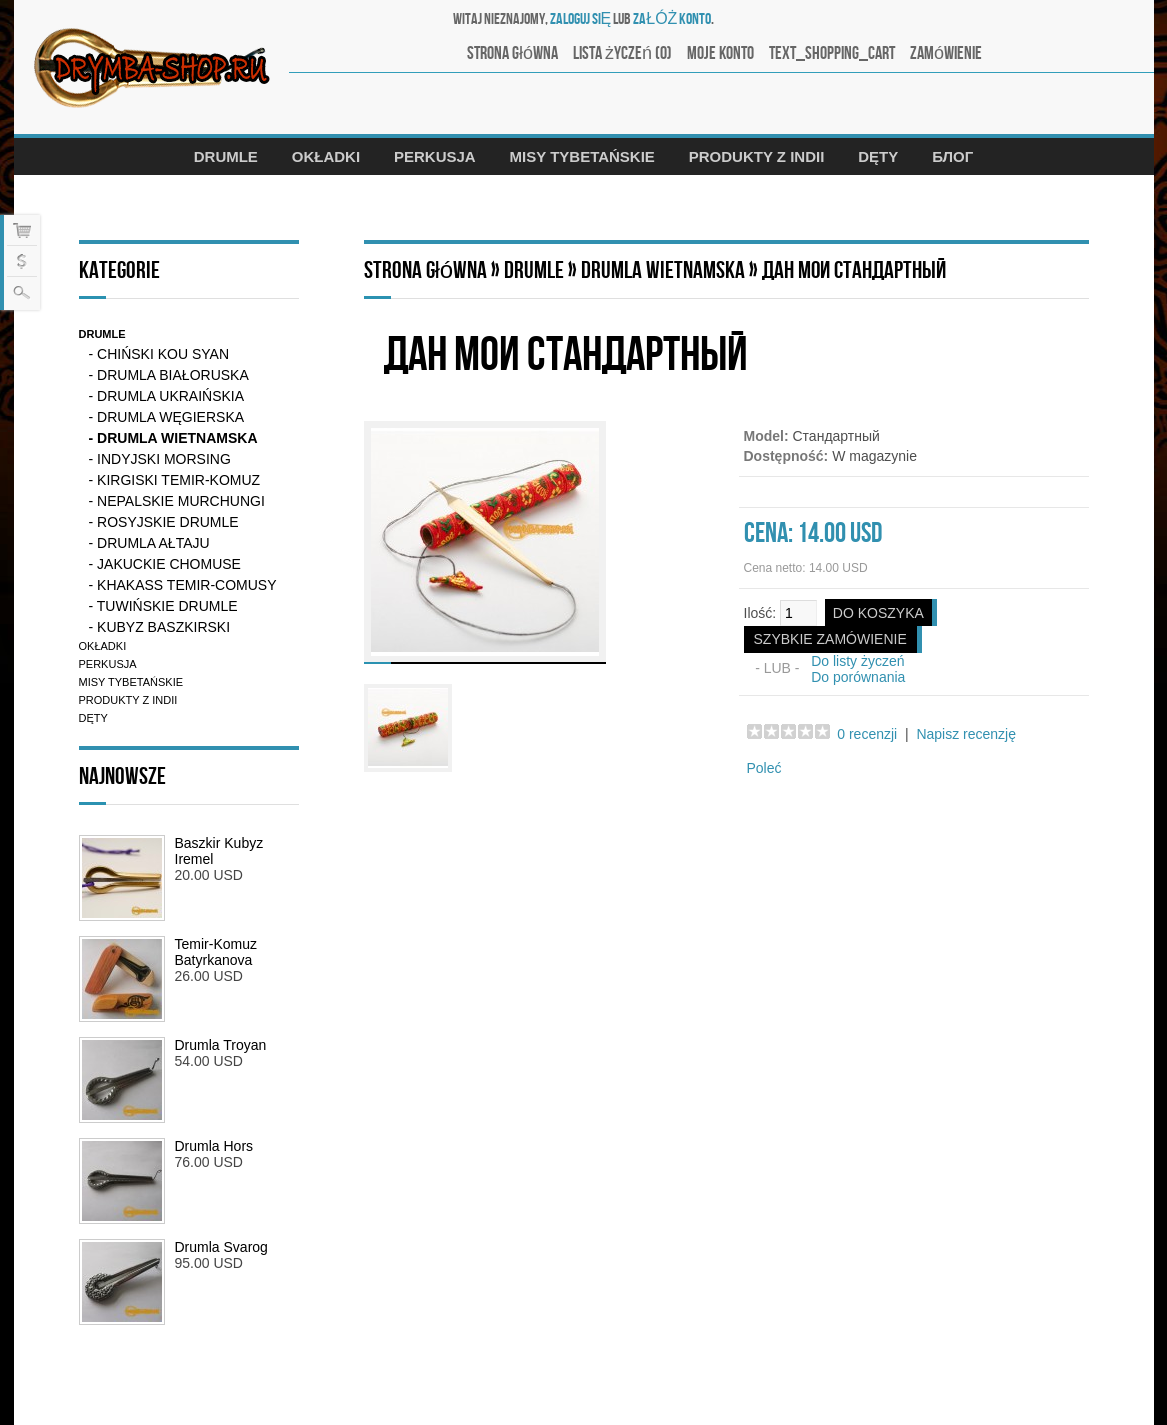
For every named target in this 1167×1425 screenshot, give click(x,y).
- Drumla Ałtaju (149, 543)
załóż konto (672, 19)
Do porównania (858, 677)
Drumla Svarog (221, 1247)
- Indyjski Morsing (160, 459)
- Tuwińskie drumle (163, 606)
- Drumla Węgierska (167, 417)
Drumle (226, 156)
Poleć (764, 768)
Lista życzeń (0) (622, 53)
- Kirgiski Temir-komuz (175, 480)
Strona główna (512, 53)
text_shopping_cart (832, 53)
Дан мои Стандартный (854, 270)
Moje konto (720, 53)
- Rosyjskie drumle (164, 522)
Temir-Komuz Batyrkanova (216, 952)
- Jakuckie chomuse (165, 564)
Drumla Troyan (221, 1045)
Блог (952, 156)
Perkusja (435, 156)
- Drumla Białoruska (169, 375)
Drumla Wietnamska (663, 270)
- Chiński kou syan (159, 354)
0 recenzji (867, 734)
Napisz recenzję (966, 734)
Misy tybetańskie (582, 156)
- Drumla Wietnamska (173, 438)
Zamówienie (946, 53)
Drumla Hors (214, 1146)
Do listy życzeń (857, 661)
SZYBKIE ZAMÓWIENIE (830, 639)
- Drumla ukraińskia (167, 396)
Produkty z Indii (757, 156)
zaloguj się (581, 19)
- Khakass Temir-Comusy (183, 585)
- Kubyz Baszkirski (160, 627)
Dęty (878, 156)
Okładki (326, 156)
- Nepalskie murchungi (177, 501)
